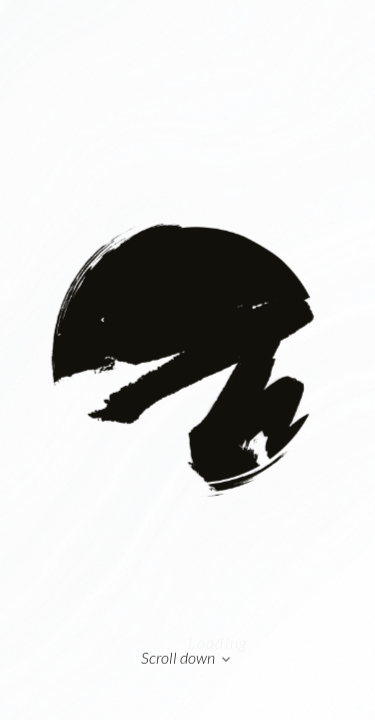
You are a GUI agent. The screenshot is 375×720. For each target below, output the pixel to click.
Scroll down (187, 659)
